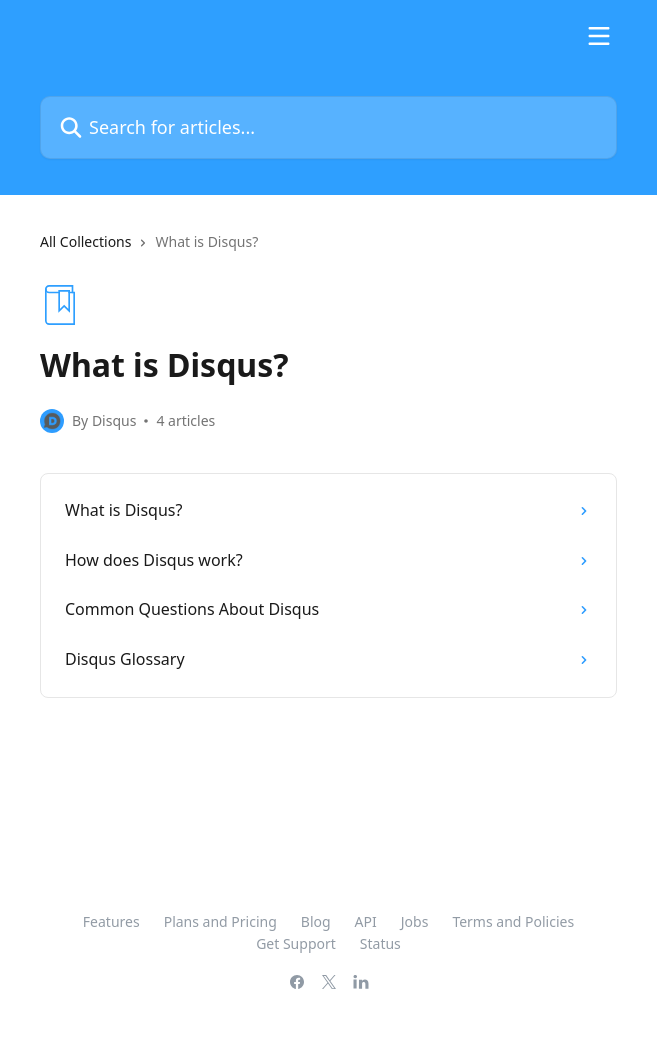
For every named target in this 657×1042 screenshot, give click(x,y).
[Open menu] (599, 36)
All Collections (85, 241)
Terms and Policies (513, 921)
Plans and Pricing (220, 921)
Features (111, 921)
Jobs (415, 921)
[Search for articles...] (328, 127)
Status (380, 943)
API (366, 921)
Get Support (296, 943)
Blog (316, 921)
